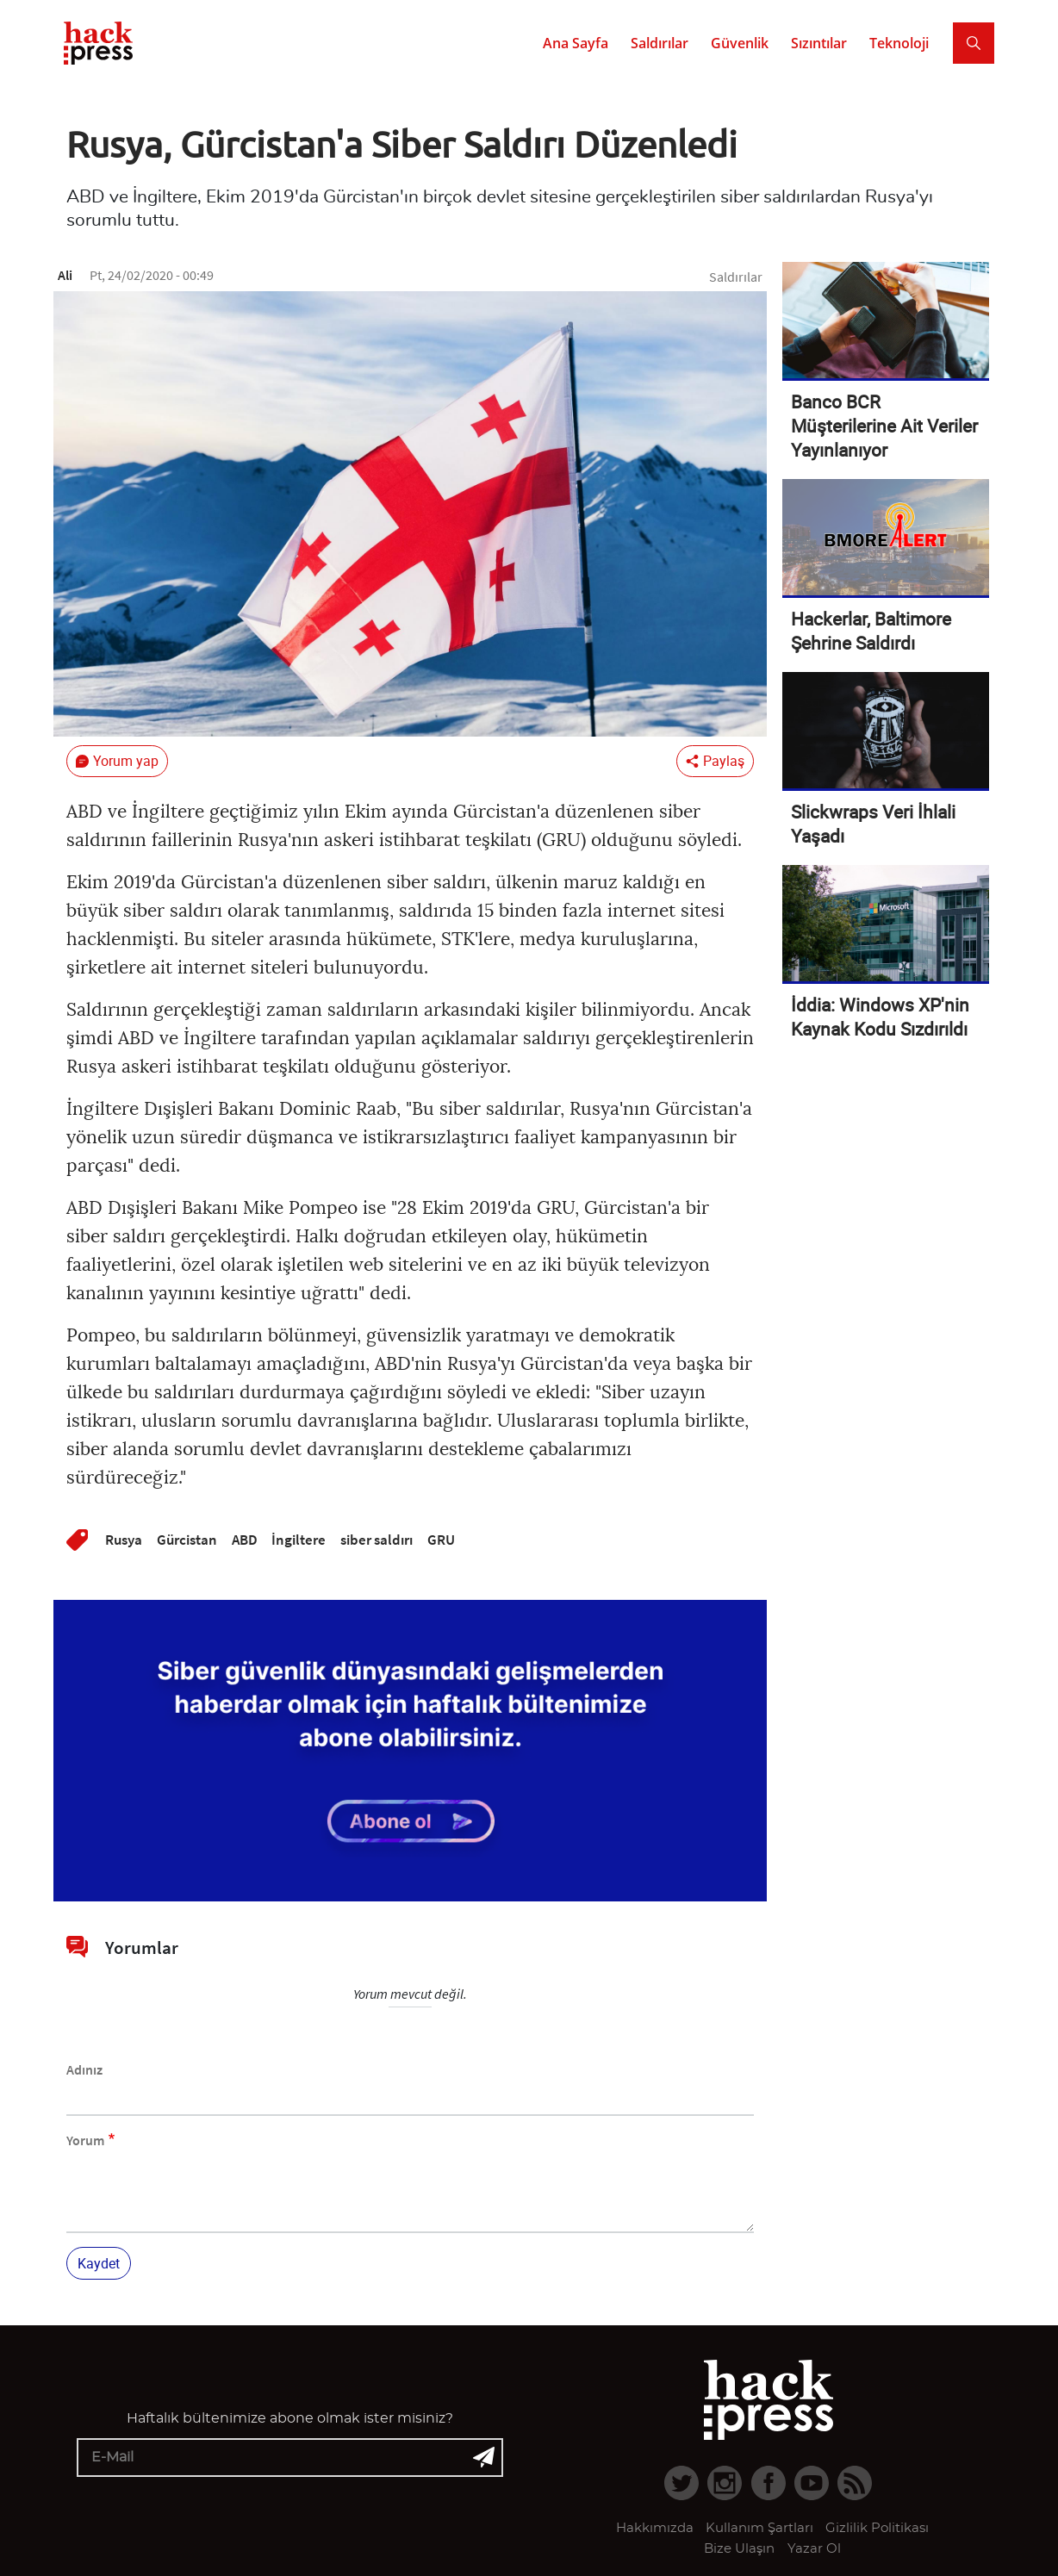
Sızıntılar (819, 43)
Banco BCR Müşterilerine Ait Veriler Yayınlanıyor (884, 425)
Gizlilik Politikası (877, 2528)
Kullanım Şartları (759, 2528)
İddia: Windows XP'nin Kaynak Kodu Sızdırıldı (880, 1016)
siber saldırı (376, 1539)
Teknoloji (899, 43)
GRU (441, 1539)
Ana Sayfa (575, 43)
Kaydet (99, 2263)
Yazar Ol (814, 2548)
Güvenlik (740, 43)
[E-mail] (290, 2457)
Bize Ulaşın (739, 2548)
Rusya (123, 1539)
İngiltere (298, 1539)
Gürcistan (187, 1539)
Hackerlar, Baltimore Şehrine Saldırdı (871, 631)
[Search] (973, 43)
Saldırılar (659, 43)
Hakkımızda (655, 2528)
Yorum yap (126, 760)
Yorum (85, 2140)
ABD (245, 1539)
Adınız (84, 2069)
